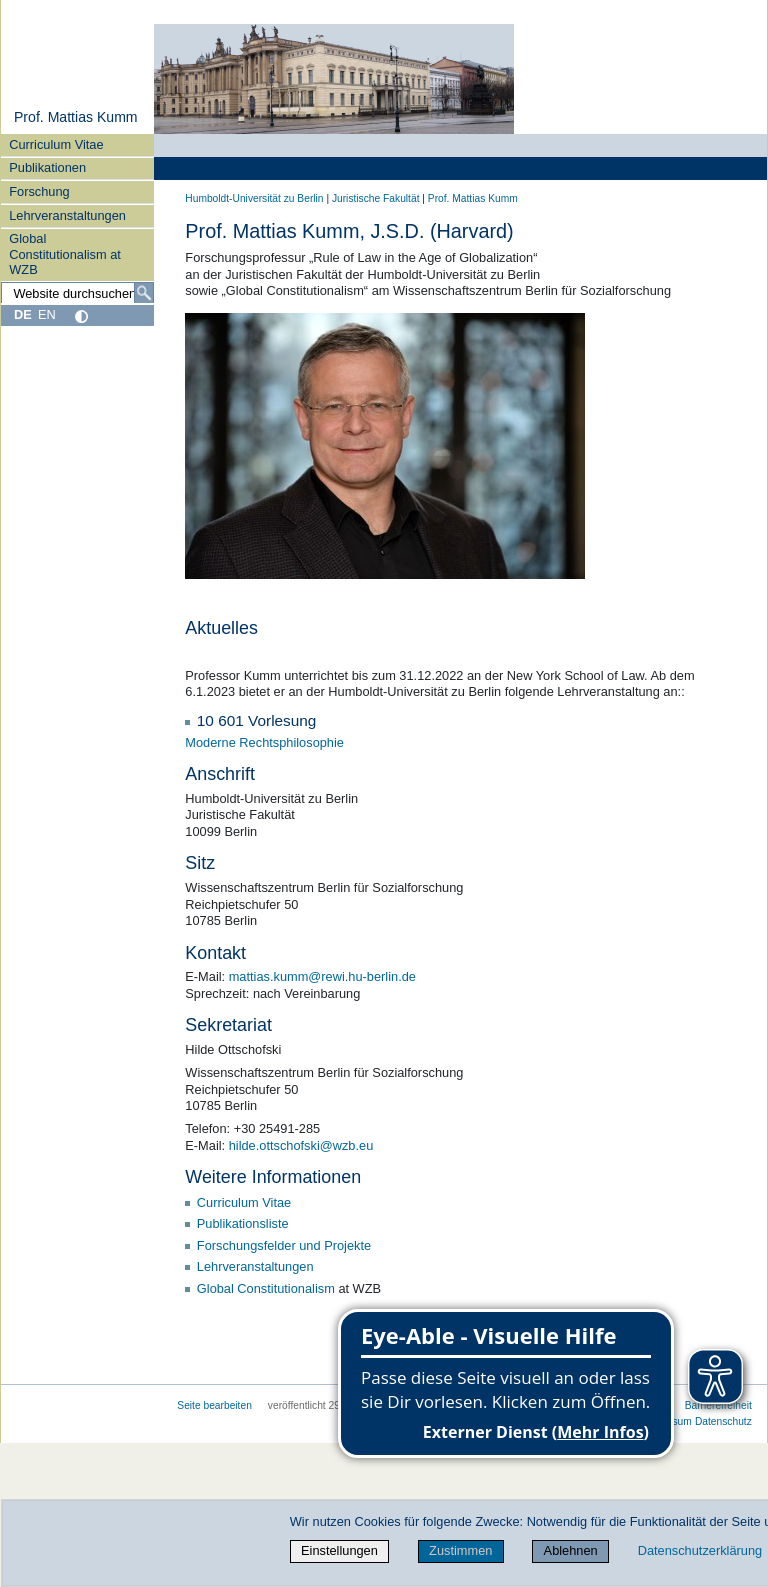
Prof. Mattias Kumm (76, 117)
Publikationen (47, 167)
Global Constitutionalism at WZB (65, 254)
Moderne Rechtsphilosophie (264, 742)
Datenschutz (723, 1421)
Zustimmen (460, 1550)
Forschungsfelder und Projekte (284, 1245)
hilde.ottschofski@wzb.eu (301, 1145)
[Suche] (144, 293)
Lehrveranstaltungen (67, 215)
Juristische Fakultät (376, 198)
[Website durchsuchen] (77, 293)
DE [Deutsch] (23, 314)
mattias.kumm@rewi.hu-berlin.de (322, 976)
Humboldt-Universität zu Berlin (254, 198)
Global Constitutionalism (266, 1288)
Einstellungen (339, 1550)
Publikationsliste (243, 1223)
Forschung (39, 191)
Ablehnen (571, 1550)
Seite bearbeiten (214, 1405)
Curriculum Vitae (56, 144)
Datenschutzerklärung (700, 1550)
